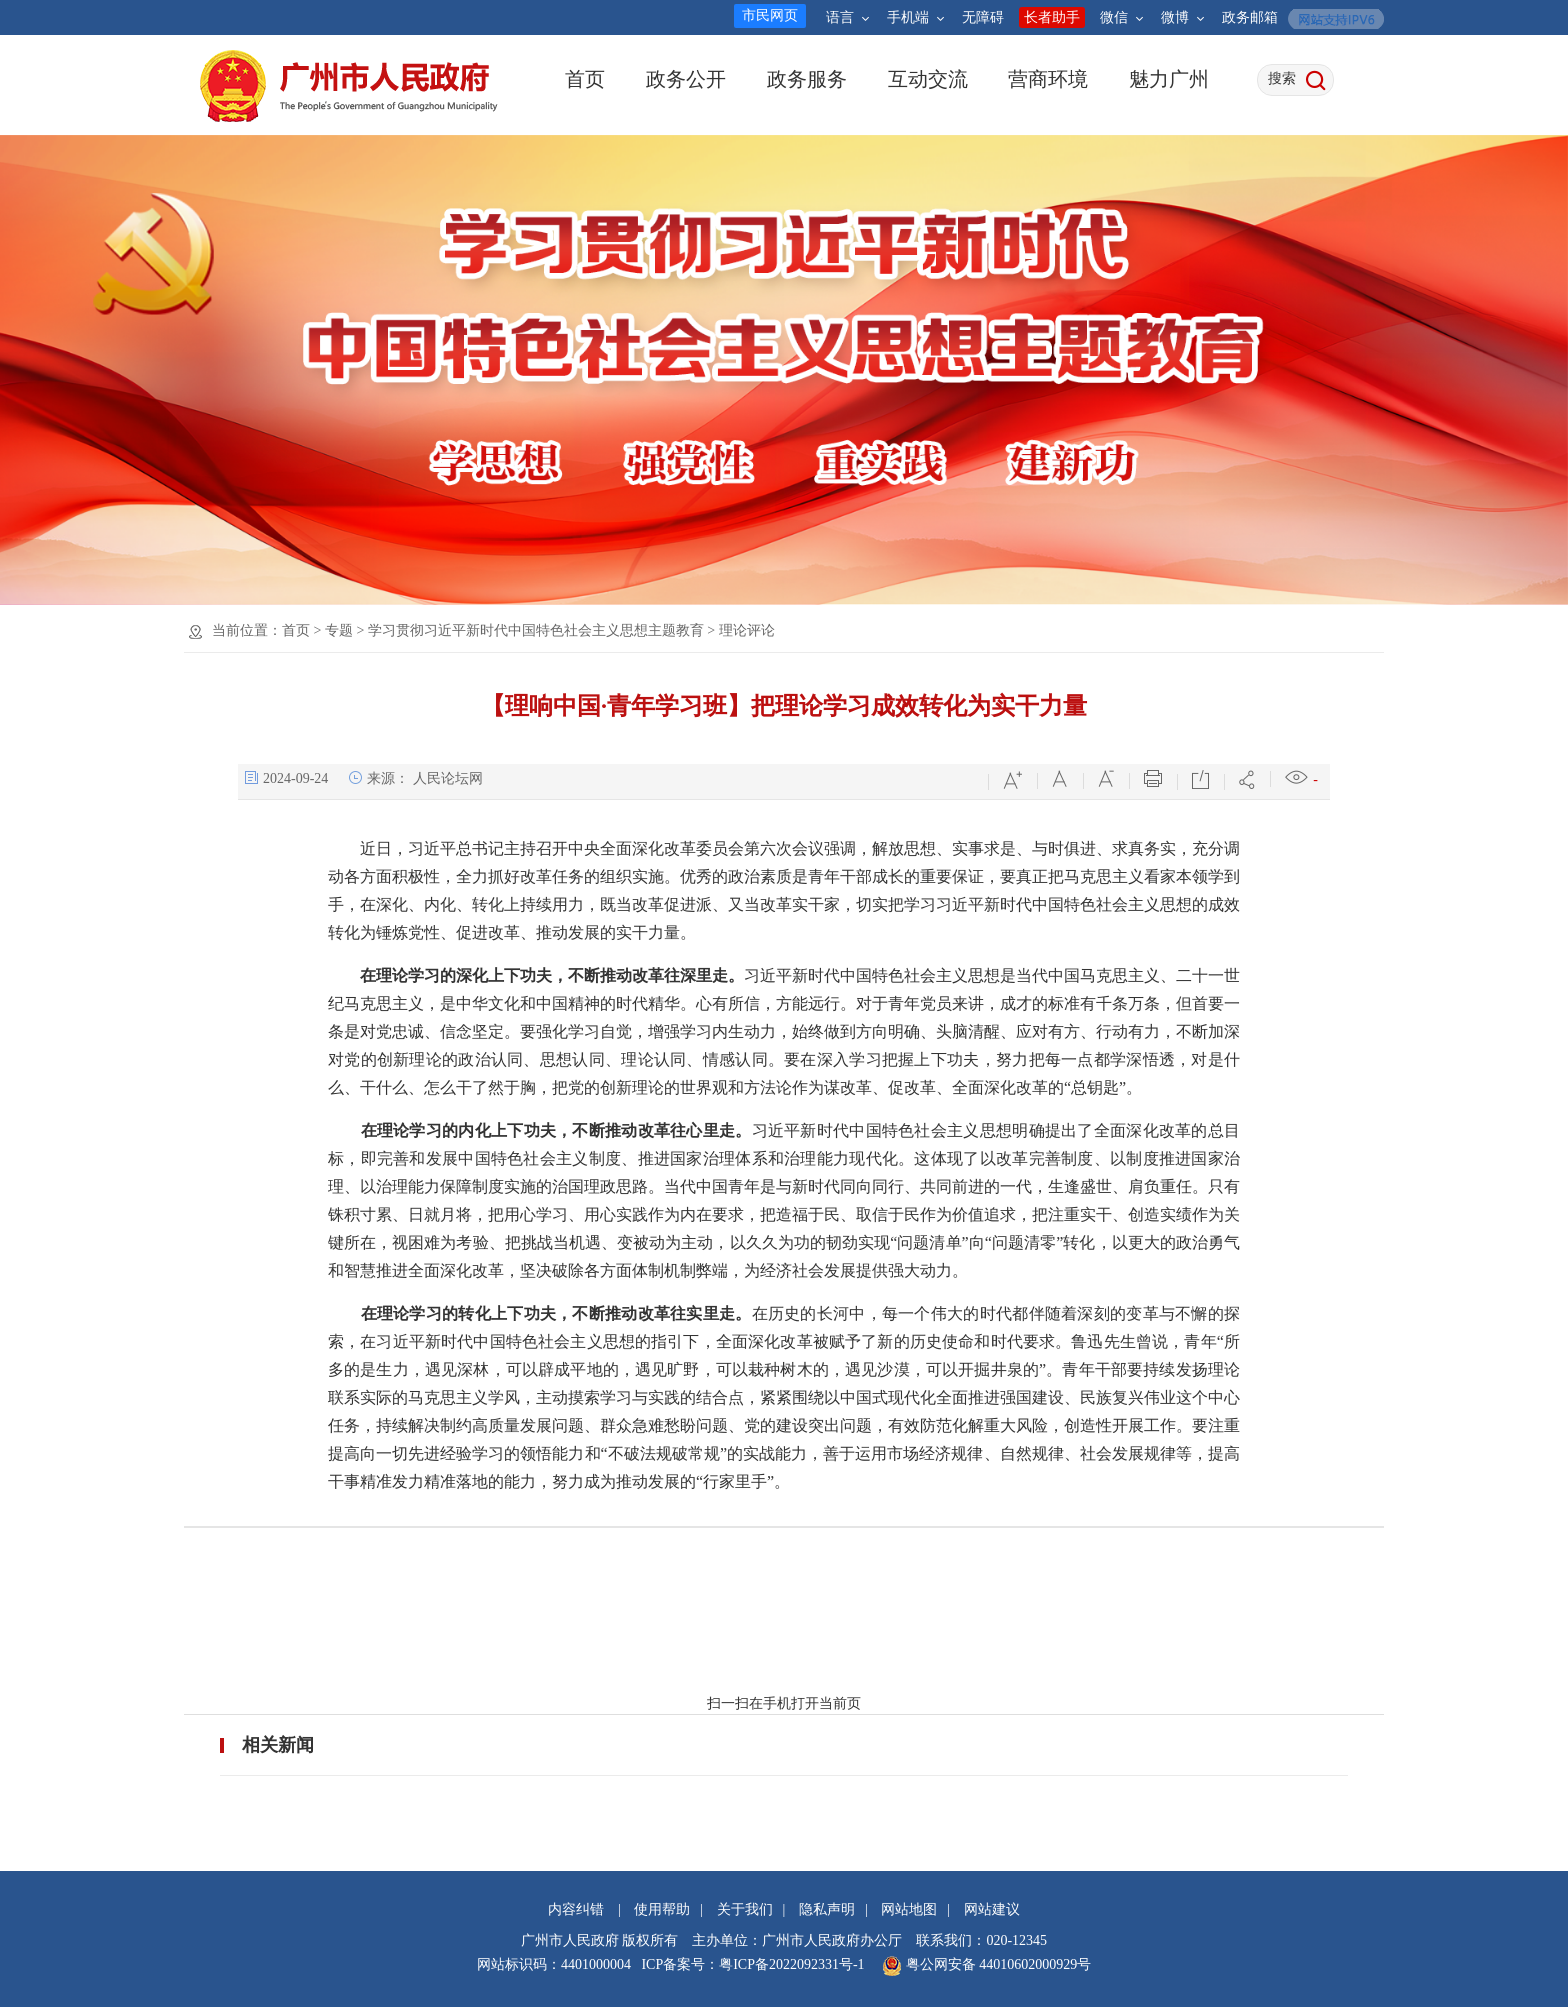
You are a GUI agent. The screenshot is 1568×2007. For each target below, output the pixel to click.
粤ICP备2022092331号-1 (791, 1964)
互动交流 (927, 79)
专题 (339, 630)
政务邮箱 (1250, 17)
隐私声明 (827, 1909)
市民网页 (770, 15)
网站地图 (909, 1909)
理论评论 (747, 630)
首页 (585, 79)
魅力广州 (1168, 79)
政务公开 (685, 79)
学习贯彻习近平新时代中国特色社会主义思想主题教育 (536, 630)
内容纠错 (576, 1909)
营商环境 (1047, 79)
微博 (1182, 17)
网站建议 (992, 1909)
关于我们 (745, 1909)
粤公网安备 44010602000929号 (996, 1964)
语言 (847, 17)
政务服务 (806, 79)
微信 (1121, 17)
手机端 (915, 17)
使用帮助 (662, 1909)
